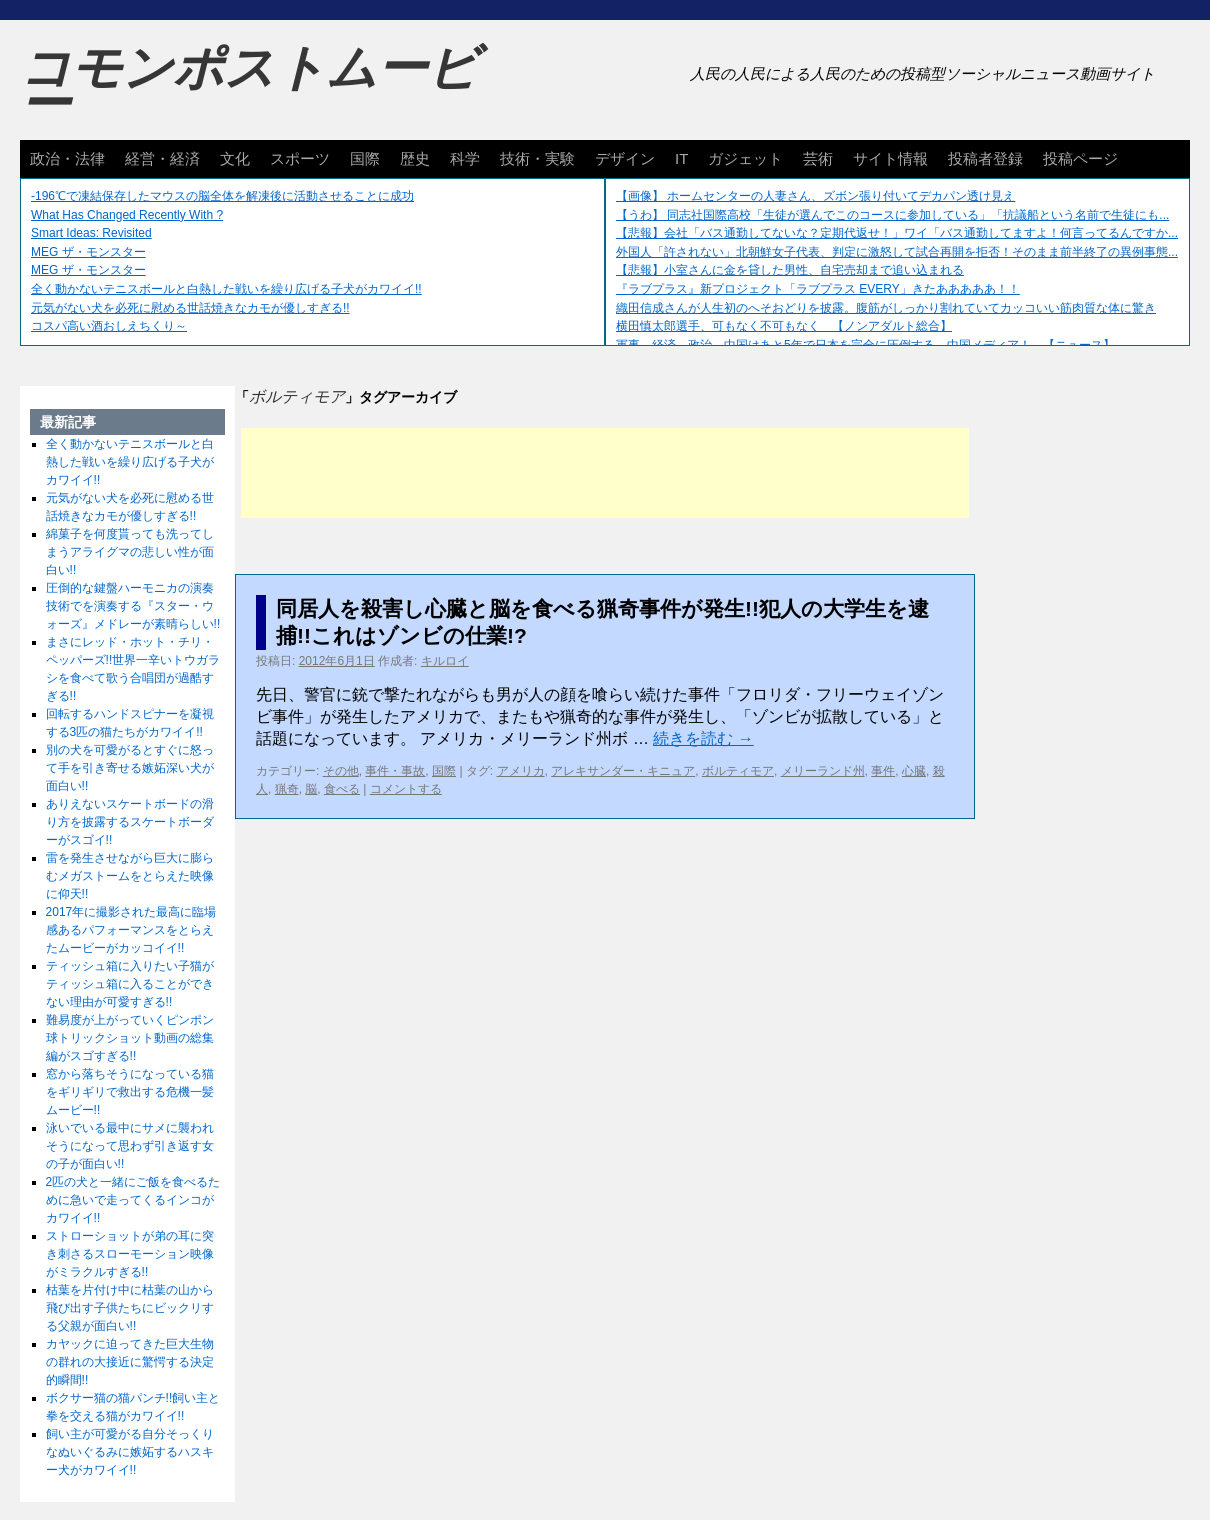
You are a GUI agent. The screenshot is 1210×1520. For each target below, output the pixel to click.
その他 (341, 771)
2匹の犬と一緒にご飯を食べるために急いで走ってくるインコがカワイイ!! (133, 1200)
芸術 (818, 158)
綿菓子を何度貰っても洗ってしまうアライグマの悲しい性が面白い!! (130, 552)
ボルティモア (738, 771)
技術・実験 (537, 158)
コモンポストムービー (249, 86)
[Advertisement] (605, 473)
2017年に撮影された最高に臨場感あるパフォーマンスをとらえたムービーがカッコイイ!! (131, 930)
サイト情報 (890, 158)
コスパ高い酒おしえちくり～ (109, 326)
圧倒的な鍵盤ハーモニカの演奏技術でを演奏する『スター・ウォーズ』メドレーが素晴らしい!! (133, 606)
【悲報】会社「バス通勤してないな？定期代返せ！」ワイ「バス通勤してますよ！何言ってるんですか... (897, 233)
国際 (365, 158)
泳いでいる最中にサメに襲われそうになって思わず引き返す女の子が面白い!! (130, 1146)
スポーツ (300, 158)
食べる (342, 789)
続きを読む (703, 738)
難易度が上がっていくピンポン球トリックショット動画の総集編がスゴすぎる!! (130, 1038)
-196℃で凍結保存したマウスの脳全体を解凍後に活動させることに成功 (222, 196)
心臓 (914, 771)
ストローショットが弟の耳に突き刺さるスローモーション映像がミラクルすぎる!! (130, 1254)
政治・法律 (67, 158)
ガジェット (745, 158)
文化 (235, 158)
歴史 (415, 158)
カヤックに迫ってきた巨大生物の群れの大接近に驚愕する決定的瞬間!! (130, 1362)
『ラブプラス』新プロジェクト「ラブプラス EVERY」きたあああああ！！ (818, 289)
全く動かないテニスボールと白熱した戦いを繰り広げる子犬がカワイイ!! (226, 289)
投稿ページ (1080, 158)
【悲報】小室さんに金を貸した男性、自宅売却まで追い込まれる (790, 270)
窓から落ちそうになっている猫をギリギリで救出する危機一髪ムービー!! (130, 1092)
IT (681, 158)
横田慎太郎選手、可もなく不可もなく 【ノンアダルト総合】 (784, 326)
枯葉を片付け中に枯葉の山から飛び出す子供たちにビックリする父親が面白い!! (130, 1308)
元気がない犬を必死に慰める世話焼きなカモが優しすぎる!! (190, 308)
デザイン (625, 158)
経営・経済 (162, 158)
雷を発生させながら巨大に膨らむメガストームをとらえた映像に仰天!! (130, 876)
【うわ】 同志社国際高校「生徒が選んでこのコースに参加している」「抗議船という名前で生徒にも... (892, 215)
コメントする (406, 789)
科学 (465, 158)
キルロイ (445, 661)
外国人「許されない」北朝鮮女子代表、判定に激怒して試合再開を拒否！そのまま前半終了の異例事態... (897, 252)
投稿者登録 (985, 158)
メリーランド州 (823, 771)
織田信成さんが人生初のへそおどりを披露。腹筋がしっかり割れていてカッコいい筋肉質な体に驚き (886, 308)
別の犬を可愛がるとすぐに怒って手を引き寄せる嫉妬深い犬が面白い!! (130, 768)
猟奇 (287, 789)
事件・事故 (395, 771)
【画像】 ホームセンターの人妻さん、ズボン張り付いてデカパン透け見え (815, 196)
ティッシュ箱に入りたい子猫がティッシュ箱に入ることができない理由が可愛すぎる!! (130, 984)
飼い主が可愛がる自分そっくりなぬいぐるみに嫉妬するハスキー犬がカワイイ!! (130, 1452)
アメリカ (521, 771)
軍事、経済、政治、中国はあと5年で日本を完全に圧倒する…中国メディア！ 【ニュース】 (865, 345)
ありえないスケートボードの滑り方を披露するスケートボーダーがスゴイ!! (130, 822)
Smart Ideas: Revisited (91, 233)
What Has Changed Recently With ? (127, 215)
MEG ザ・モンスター (88, 252)
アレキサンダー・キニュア (623, 771)
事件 (883, 771)
